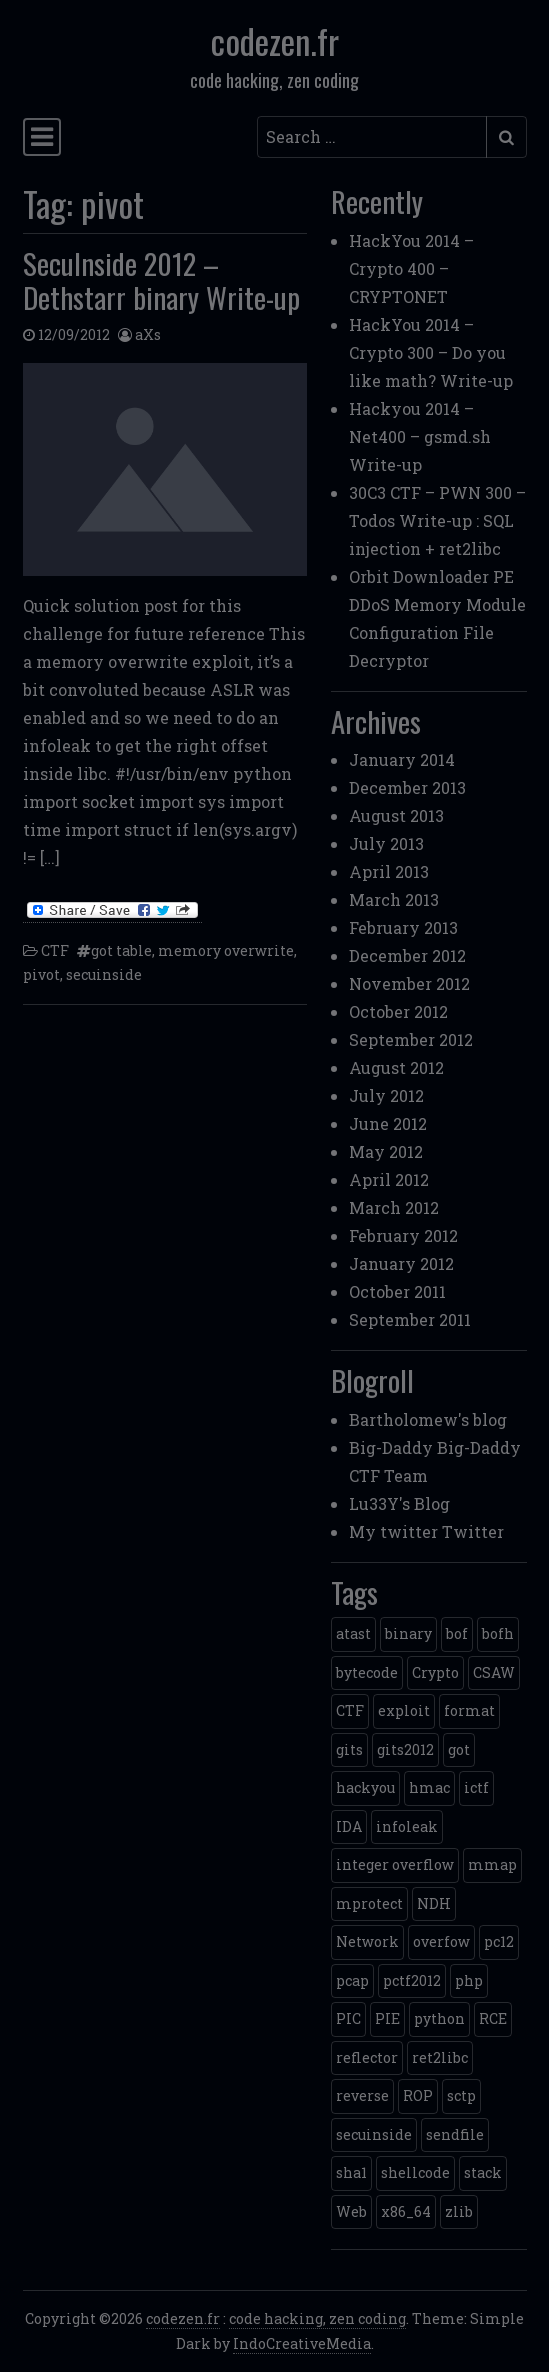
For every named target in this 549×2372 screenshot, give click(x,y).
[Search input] (372, 137)
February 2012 (403, 1235)
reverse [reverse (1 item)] (362, 2095)
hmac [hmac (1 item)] (429, 1787)
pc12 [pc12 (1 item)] (499, 1941)
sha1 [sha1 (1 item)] (351, 2172)
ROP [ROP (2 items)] (418, 2095)
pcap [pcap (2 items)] (352, 1980)
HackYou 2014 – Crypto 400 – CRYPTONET (411, 268)
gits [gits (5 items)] (349, 1749)
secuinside (104, 974)
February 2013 (403, 927)
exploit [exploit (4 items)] (404, 1710)
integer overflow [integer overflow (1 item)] (395, 1864)
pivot (41, 974)
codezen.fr (275, 40)
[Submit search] (506, 137)
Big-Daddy (391, 1447)
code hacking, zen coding (317, 2318)
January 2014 (402, 759)
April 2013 (389, 871)
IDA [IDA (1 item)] (349, 1826)
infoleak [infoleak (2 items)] (407, 1826)
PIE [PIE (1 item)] (387, 2018)
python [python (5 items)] (439, 2018)
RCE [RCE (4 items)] (493, 2018)
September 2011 (410, 1319)
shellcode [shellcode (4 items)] (415, 2172)
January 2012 (401, 1263)
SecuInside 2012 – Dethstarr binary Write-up (161, 280)
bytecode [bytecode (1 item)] (367, 1672)
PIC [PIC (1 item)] (348, 2018)
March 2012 (394, 1207)
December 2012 (407, 955)
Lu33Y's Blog (399, 1503)
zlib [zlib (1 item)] (459, 2211)
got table (121, 950)
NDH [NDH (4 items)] (434, 1903)
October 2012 (398, 1011)
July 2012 (386, 1095)
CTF (55, 950)
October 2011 (397, 1291)
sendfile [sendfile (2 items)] (455, 2134)
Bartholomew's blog (428, 1419)
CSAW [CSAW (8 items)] (494, 1672)
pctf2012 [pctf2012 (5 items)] (412, 1980)
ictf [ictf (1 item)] (476, 1787)
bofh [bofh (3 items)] (498, 1633)
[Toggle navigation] (42, 137)
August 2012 (396, 1067)
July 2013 (386, 843)
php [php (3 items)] (469, 1980)
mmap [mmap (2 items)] (492, 1864)
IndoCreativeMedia (302, 2343)
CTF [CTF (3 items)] (350, 1710)
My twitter (393, 1531)
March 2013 (394, 899)
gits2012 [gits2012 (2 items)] (405, 1749)
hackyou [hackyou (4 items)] (365, 1787)
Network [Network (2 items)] (367, 1941)
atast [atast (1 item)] (353, 1633)
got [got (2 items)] (459, 1749)
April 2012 (389, 1179)
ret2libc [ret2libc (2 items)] (440, 2057)
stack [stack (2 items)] (483, 2172)
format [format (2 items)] (469, 1710)
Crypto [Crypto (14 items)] (435, 1672)
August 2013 (396, 815)
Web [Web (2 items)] (351, 2211)
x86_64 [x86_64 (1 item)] (406, 2211)
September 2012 (411, 1039)
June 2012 (388, 1123)
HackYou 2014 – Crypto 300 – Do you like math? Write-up (431, 352)
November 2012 (409, 983)
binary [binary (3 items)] (408, 1633)
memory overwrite (226, 950)
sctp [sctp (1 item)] (461, 2095)
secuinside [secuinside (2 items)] (374, 2134)
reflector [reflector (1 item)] (367, 2057)
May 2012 (386, 1151)
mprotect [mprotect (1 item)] (369, 1903)
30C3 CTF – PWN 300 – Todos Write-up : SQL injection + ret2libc (437, 520)
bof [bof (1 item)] (457, 1633)
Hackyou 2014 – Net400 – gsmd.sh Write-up (420, 436)
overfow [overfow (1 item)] (441, 1941)
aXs (148, 334)
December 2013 (407, 787)
